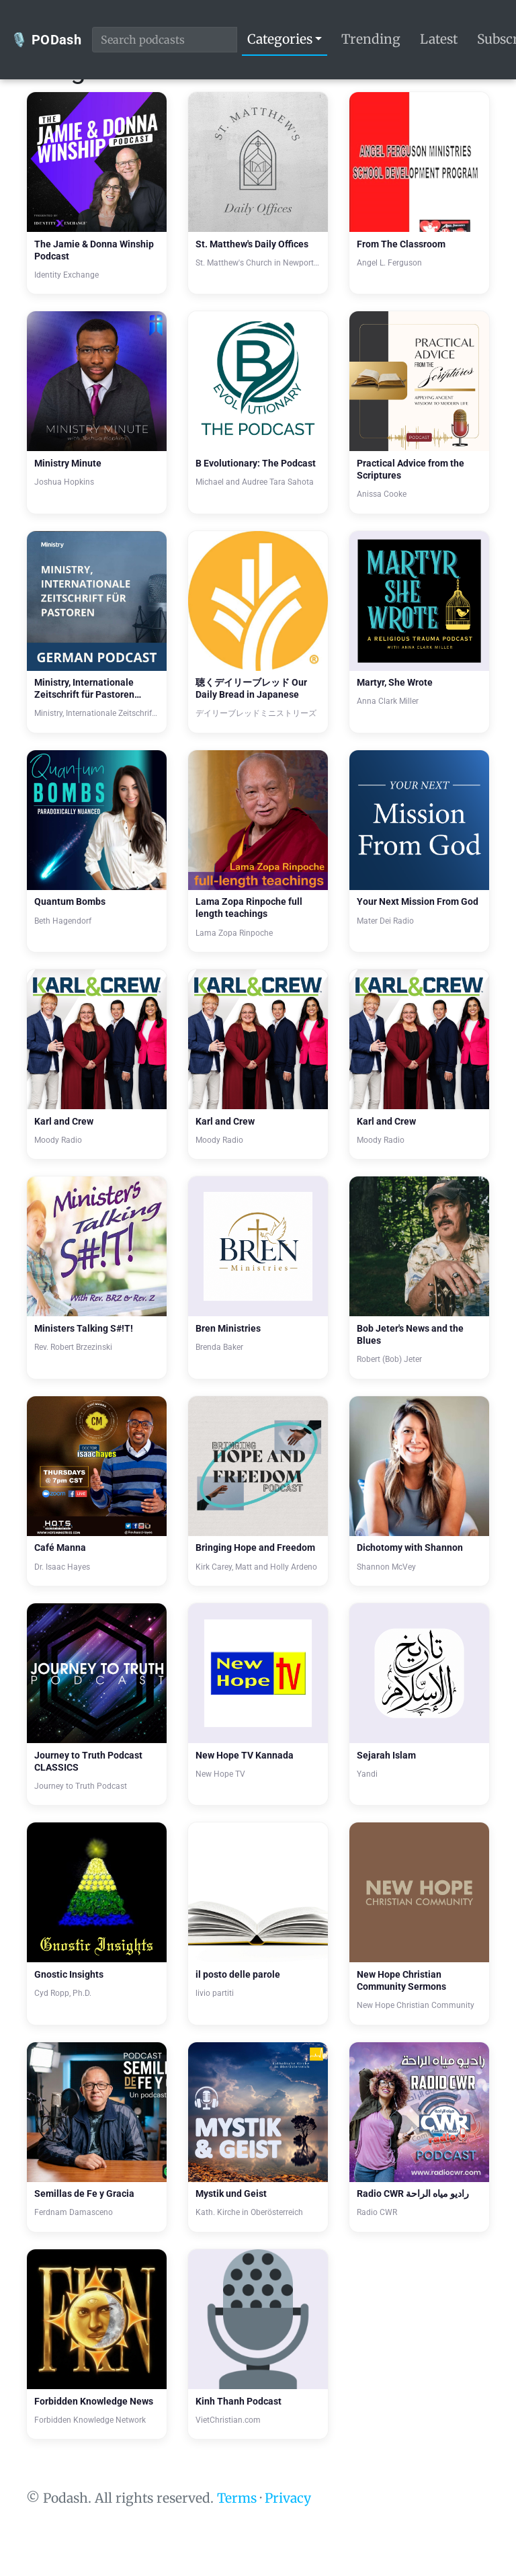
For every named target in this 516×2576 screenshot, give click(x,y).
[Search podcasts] (164, 39)
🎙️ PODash (46, 40)
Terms (237, 2498)
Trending (370, 39)
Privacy (288, 2498)
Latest (439, 39)
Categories (279, 39)
